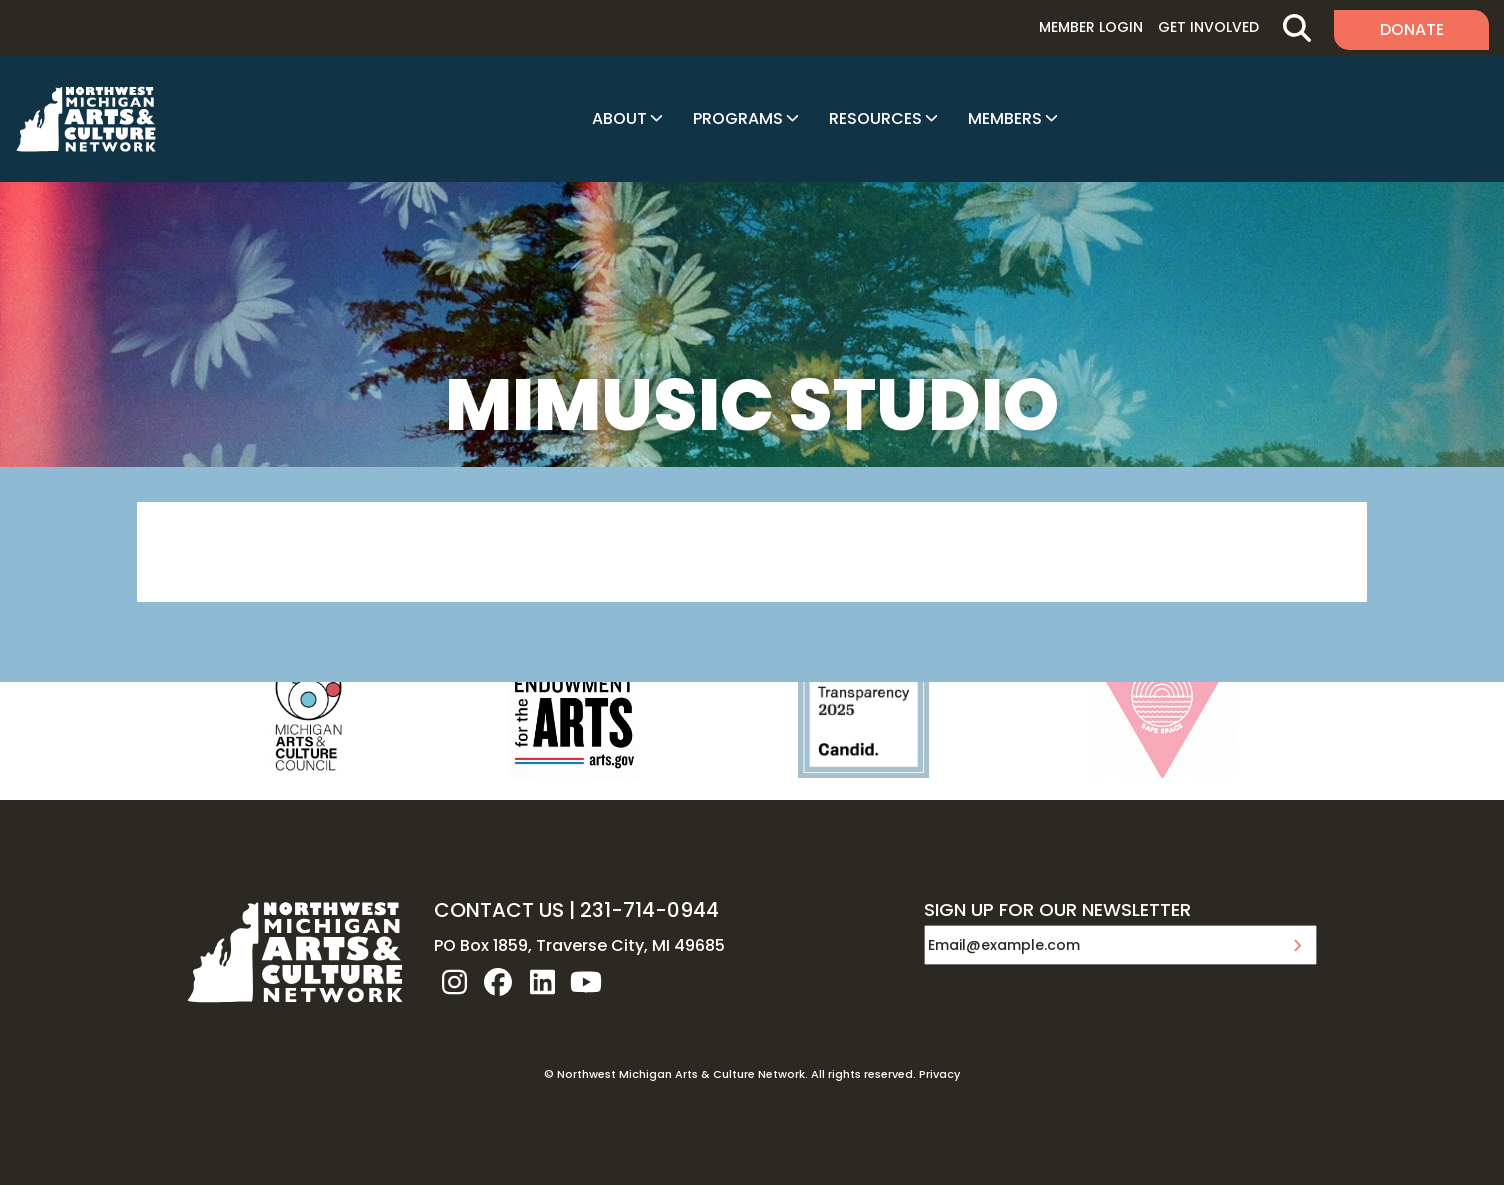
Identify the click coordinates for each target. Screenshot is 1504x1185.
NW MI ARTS (86, 119)
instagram (454, 982)
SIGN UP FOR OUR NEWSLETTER (1057, 911)
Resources (875, 118)
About (619, 118)
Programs (738, 118)
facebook (498, 982)
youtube (586, 982)
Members (1005, 118)
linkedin (542, 982)
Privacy (939, 1074)
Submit (1297, 945)
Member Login (1091, 27)
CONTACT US (499, 910)
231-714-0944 (649, 910)
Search (1296, 27)
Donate (1412, 29)
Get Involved (1208, 27)
